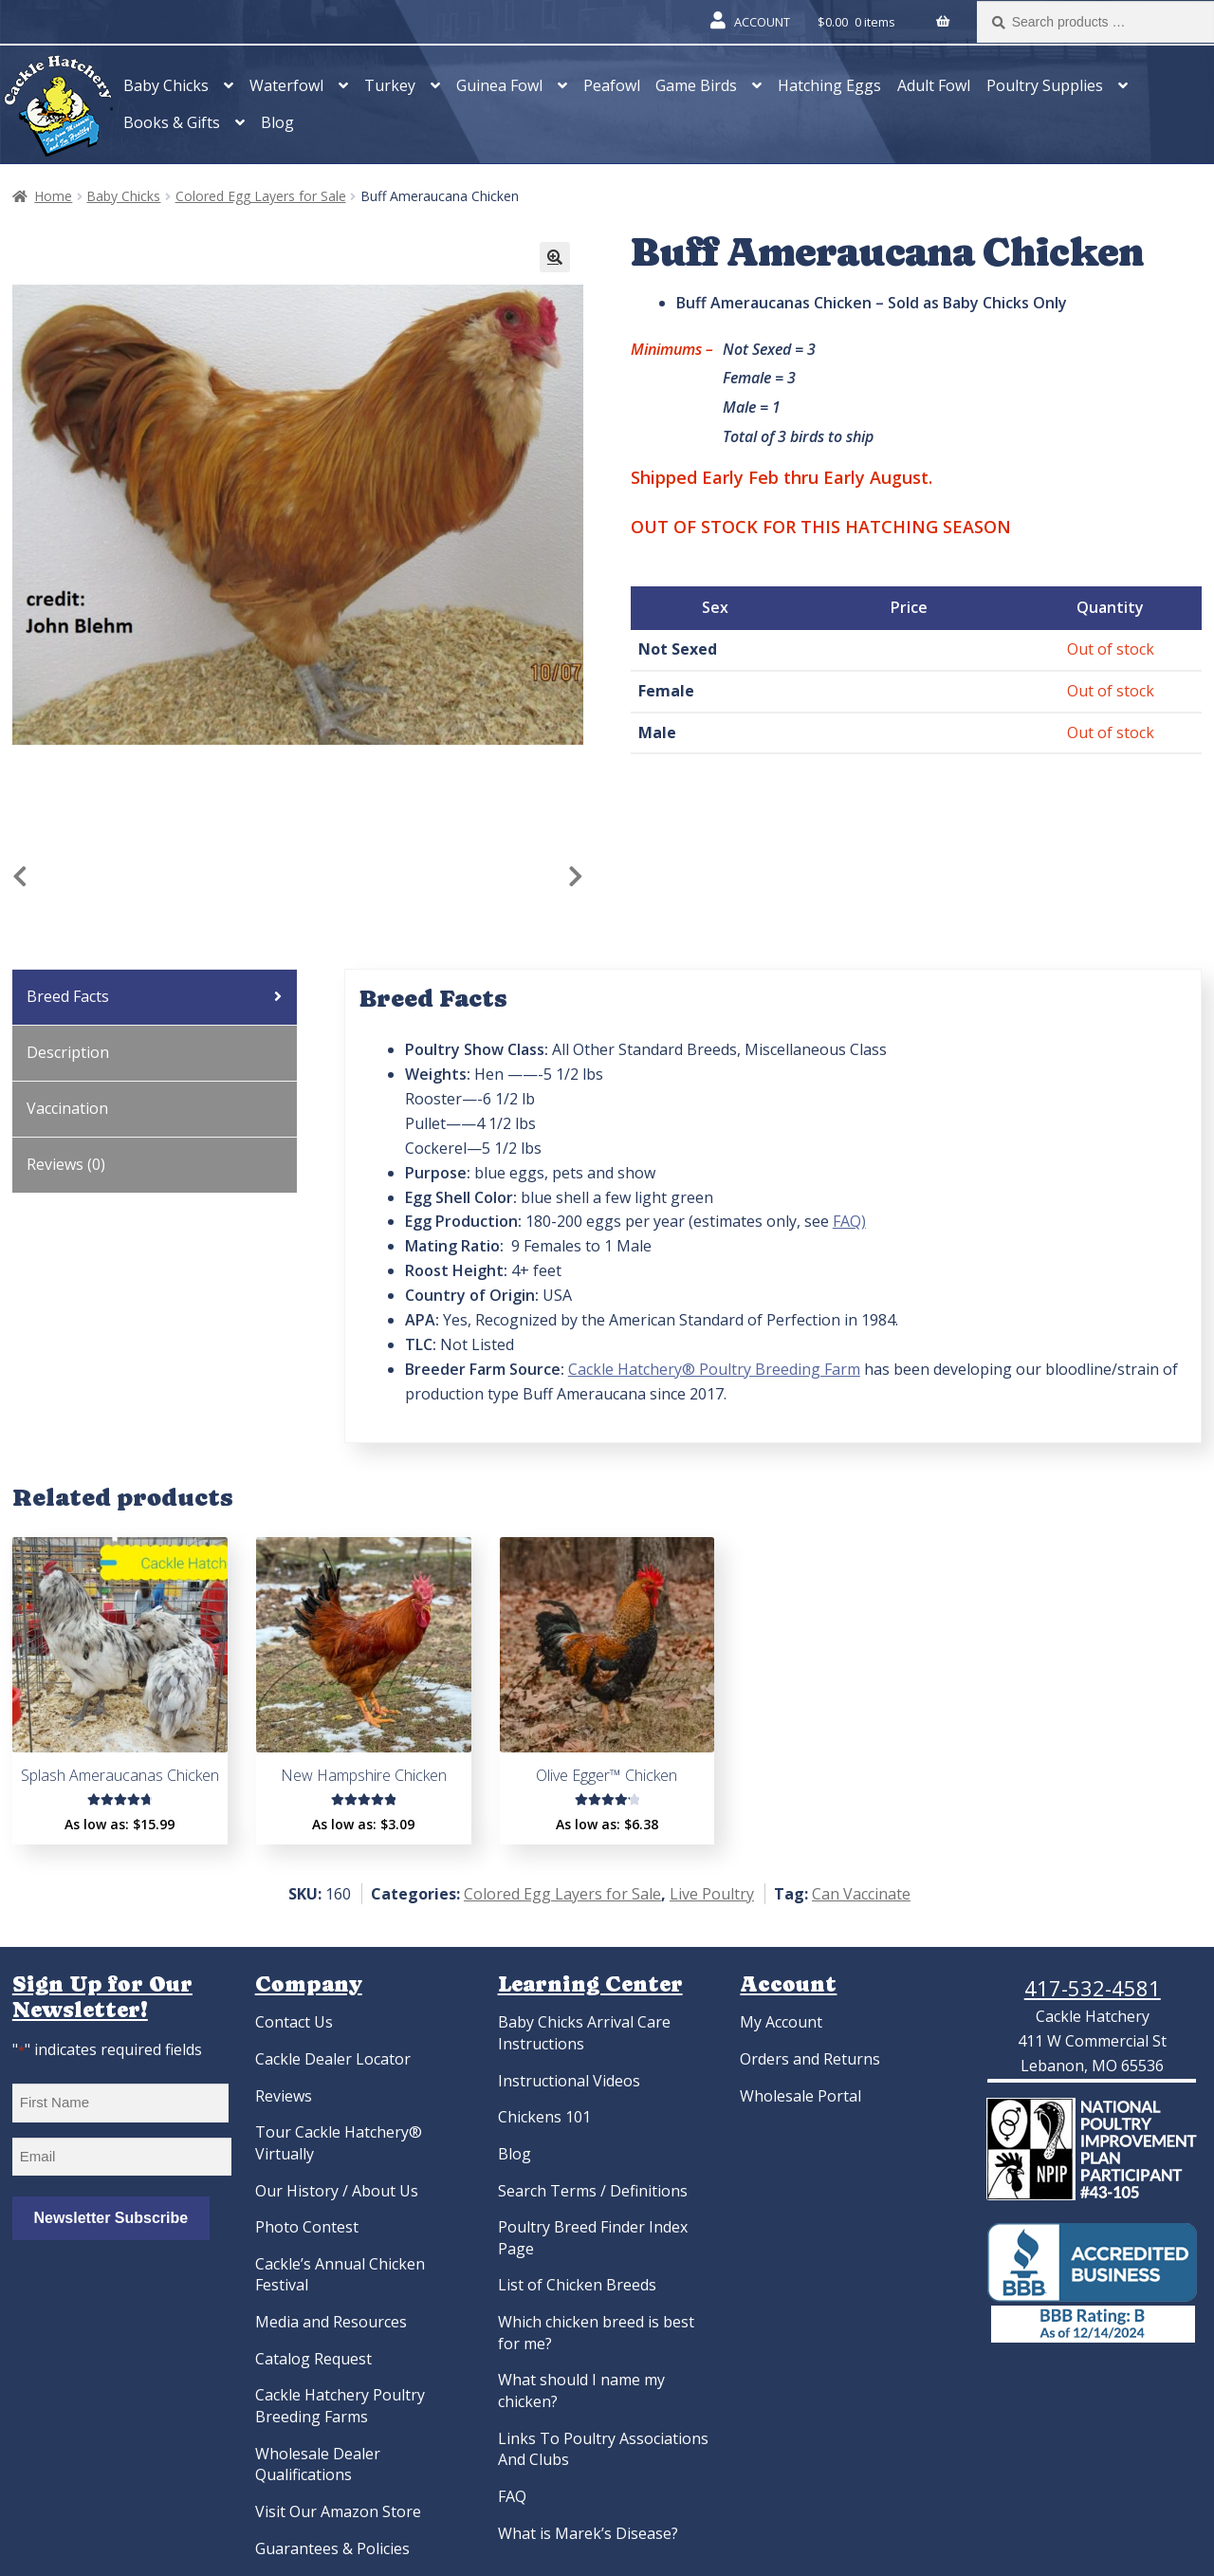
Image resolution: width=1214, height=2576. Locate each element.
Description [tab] (68, 1052)
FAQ (512, 2496)
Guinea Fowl (499, 85)
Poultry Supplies (1044, 85)
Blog (277, 122)
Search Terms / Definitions (593, 2190)
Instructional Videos (569, 2080)
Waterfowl (286, 85)
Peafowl (611, 85)
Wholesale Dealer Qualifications (317, 2464)
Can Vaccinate (861, 1893)
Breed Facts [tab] (68, 996)
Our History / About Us (336, 2190)
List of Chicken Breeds (577, 2284)
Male (657, 732)
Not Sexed (677, 649)
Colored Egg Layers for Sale (260, 196)
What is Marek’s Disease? (588, 2533)
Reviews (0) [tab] (66, 1164)
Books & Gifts (171, 122)
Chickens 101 (544, 2116)
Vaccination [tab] (67, 1108)
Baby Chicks (166, 85)
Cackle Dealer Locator (333, 2058)
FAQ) (849, 1221)
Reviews (283, 2095)
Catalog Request (313, 2358)
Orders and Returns (810, 2058)
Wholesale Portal (800, 2095)
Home (53, 196)
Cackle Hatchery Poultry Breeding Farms (340, 2405)
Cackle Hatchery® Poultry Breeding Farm (714, 1369)
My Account (781, 2021)
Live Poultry (712, 1893)
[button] (555, 257)
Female (666, 690)
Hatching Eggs (829, 85)
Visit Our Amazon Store (338, 2511)
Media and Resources (331, 2321)
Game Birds (696, 85)
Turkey (389, 85)
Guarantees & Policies (332, 2548)
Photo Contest (307, 2226)
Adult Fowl (933, 85)
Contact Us (294, 2021)
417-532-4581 (1092, 1988)
